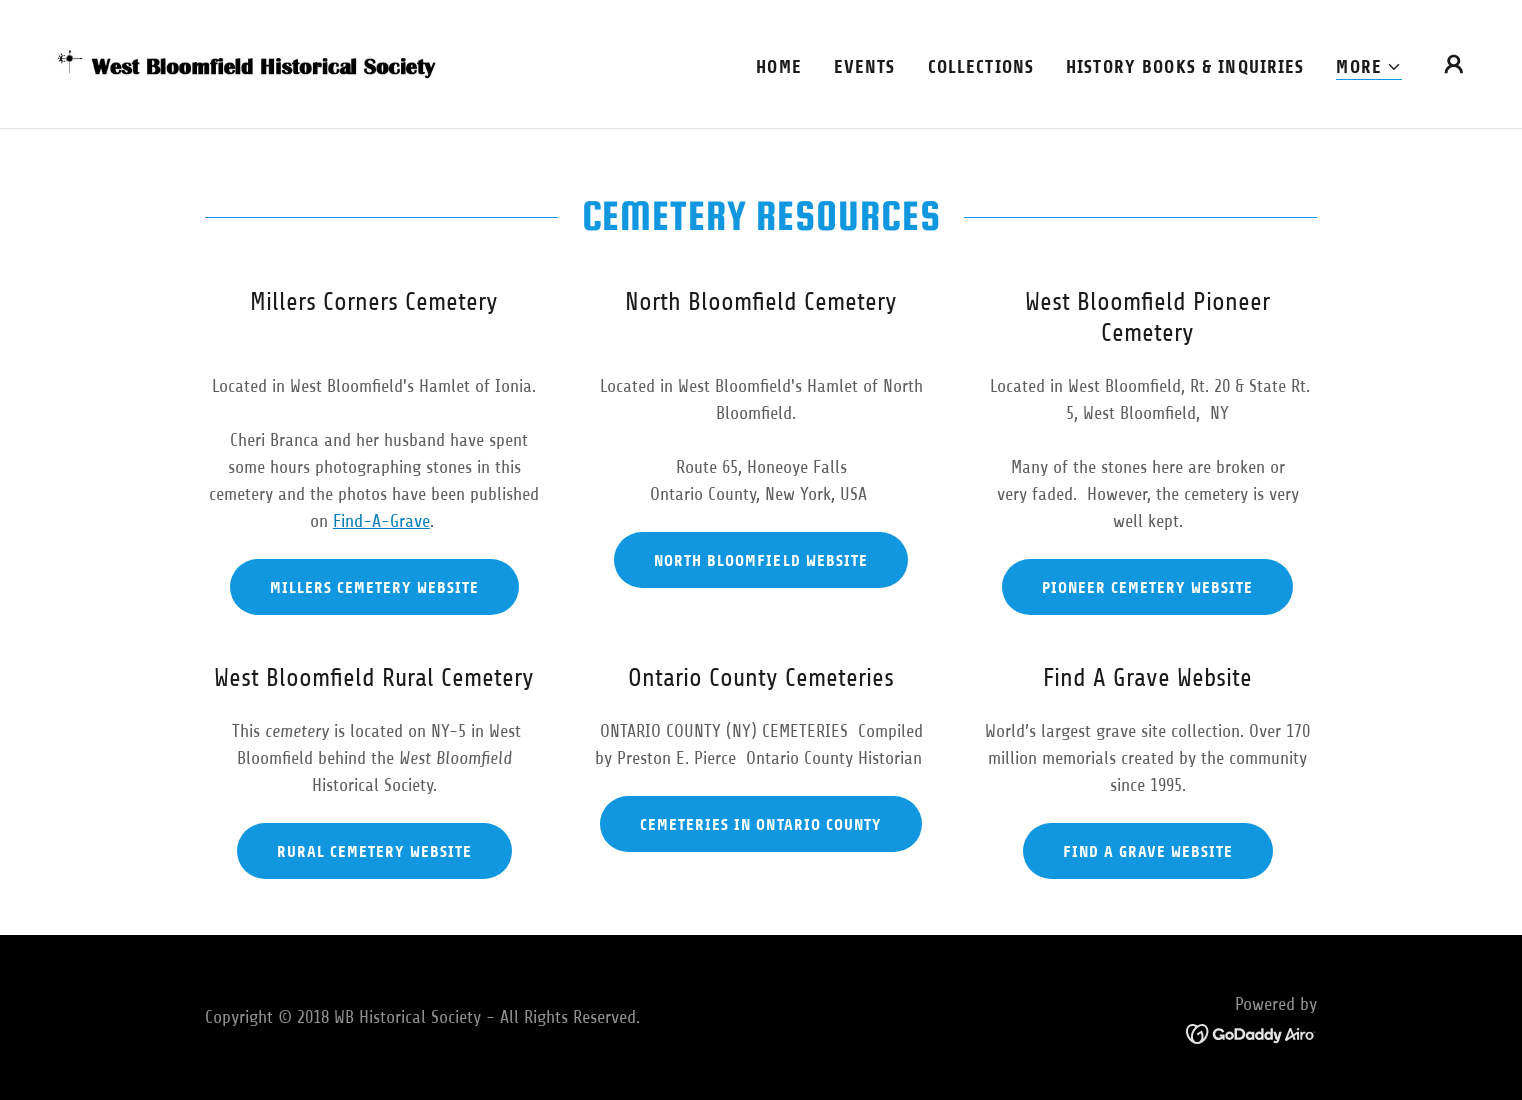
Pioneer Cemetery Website (1147, 587)
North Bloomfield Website (760, 560)
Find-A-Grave (381, 521)
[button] (1369, 67)
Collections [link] (981, 67)
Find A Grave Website (1148, 851)
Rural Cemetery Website (374, 851)
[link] (247, 63)
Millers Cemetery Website (374, 587)
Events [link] (865, 67)
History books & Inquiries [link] (1185, 67)
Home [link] (779, 67)
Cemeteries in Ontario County (760, 824)
